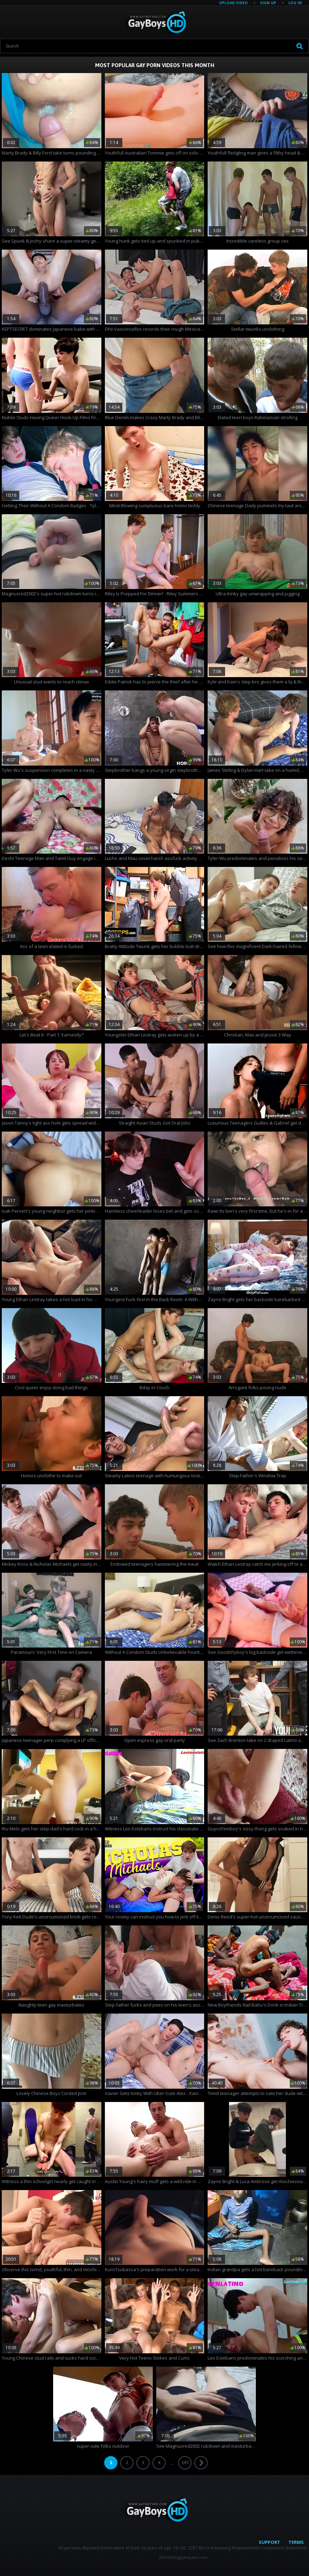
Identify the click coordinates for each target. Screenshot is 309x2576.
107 (185, 2462)
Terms (296, 2542)
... (172, 2463)
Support (269, 2542)
